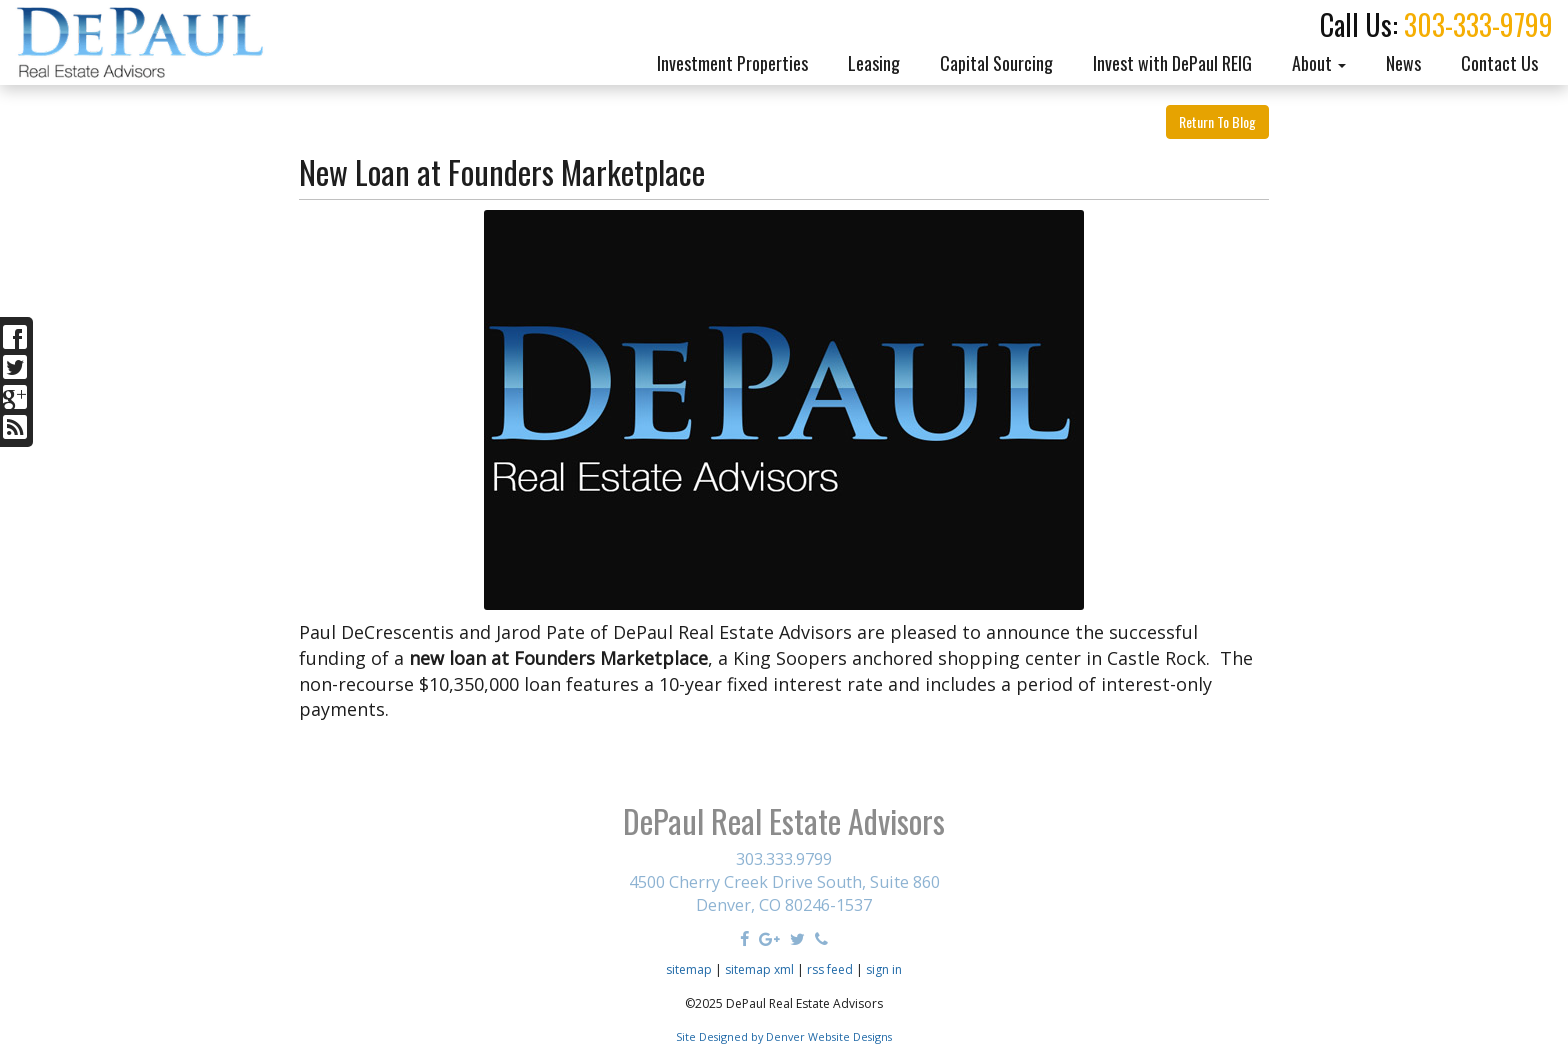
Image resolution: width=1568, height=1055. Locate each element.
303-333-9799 (1478, 24)
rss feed (830, 969)
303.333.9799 (784, 859)
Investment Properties (732, 63)
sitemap (689, 969)
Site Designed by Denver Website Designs (784, 1036)
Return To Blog (1217, 121)
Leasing (874, 63)
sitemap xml (759, 969)
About (1319, 63)
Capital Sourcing (996, 63)
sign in (884, 969)
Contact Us (1499, 63)
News (1403, 63)
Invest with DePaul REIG (1172, 63)
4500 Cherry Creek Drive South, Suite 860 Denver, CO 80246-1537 (784, 893)
